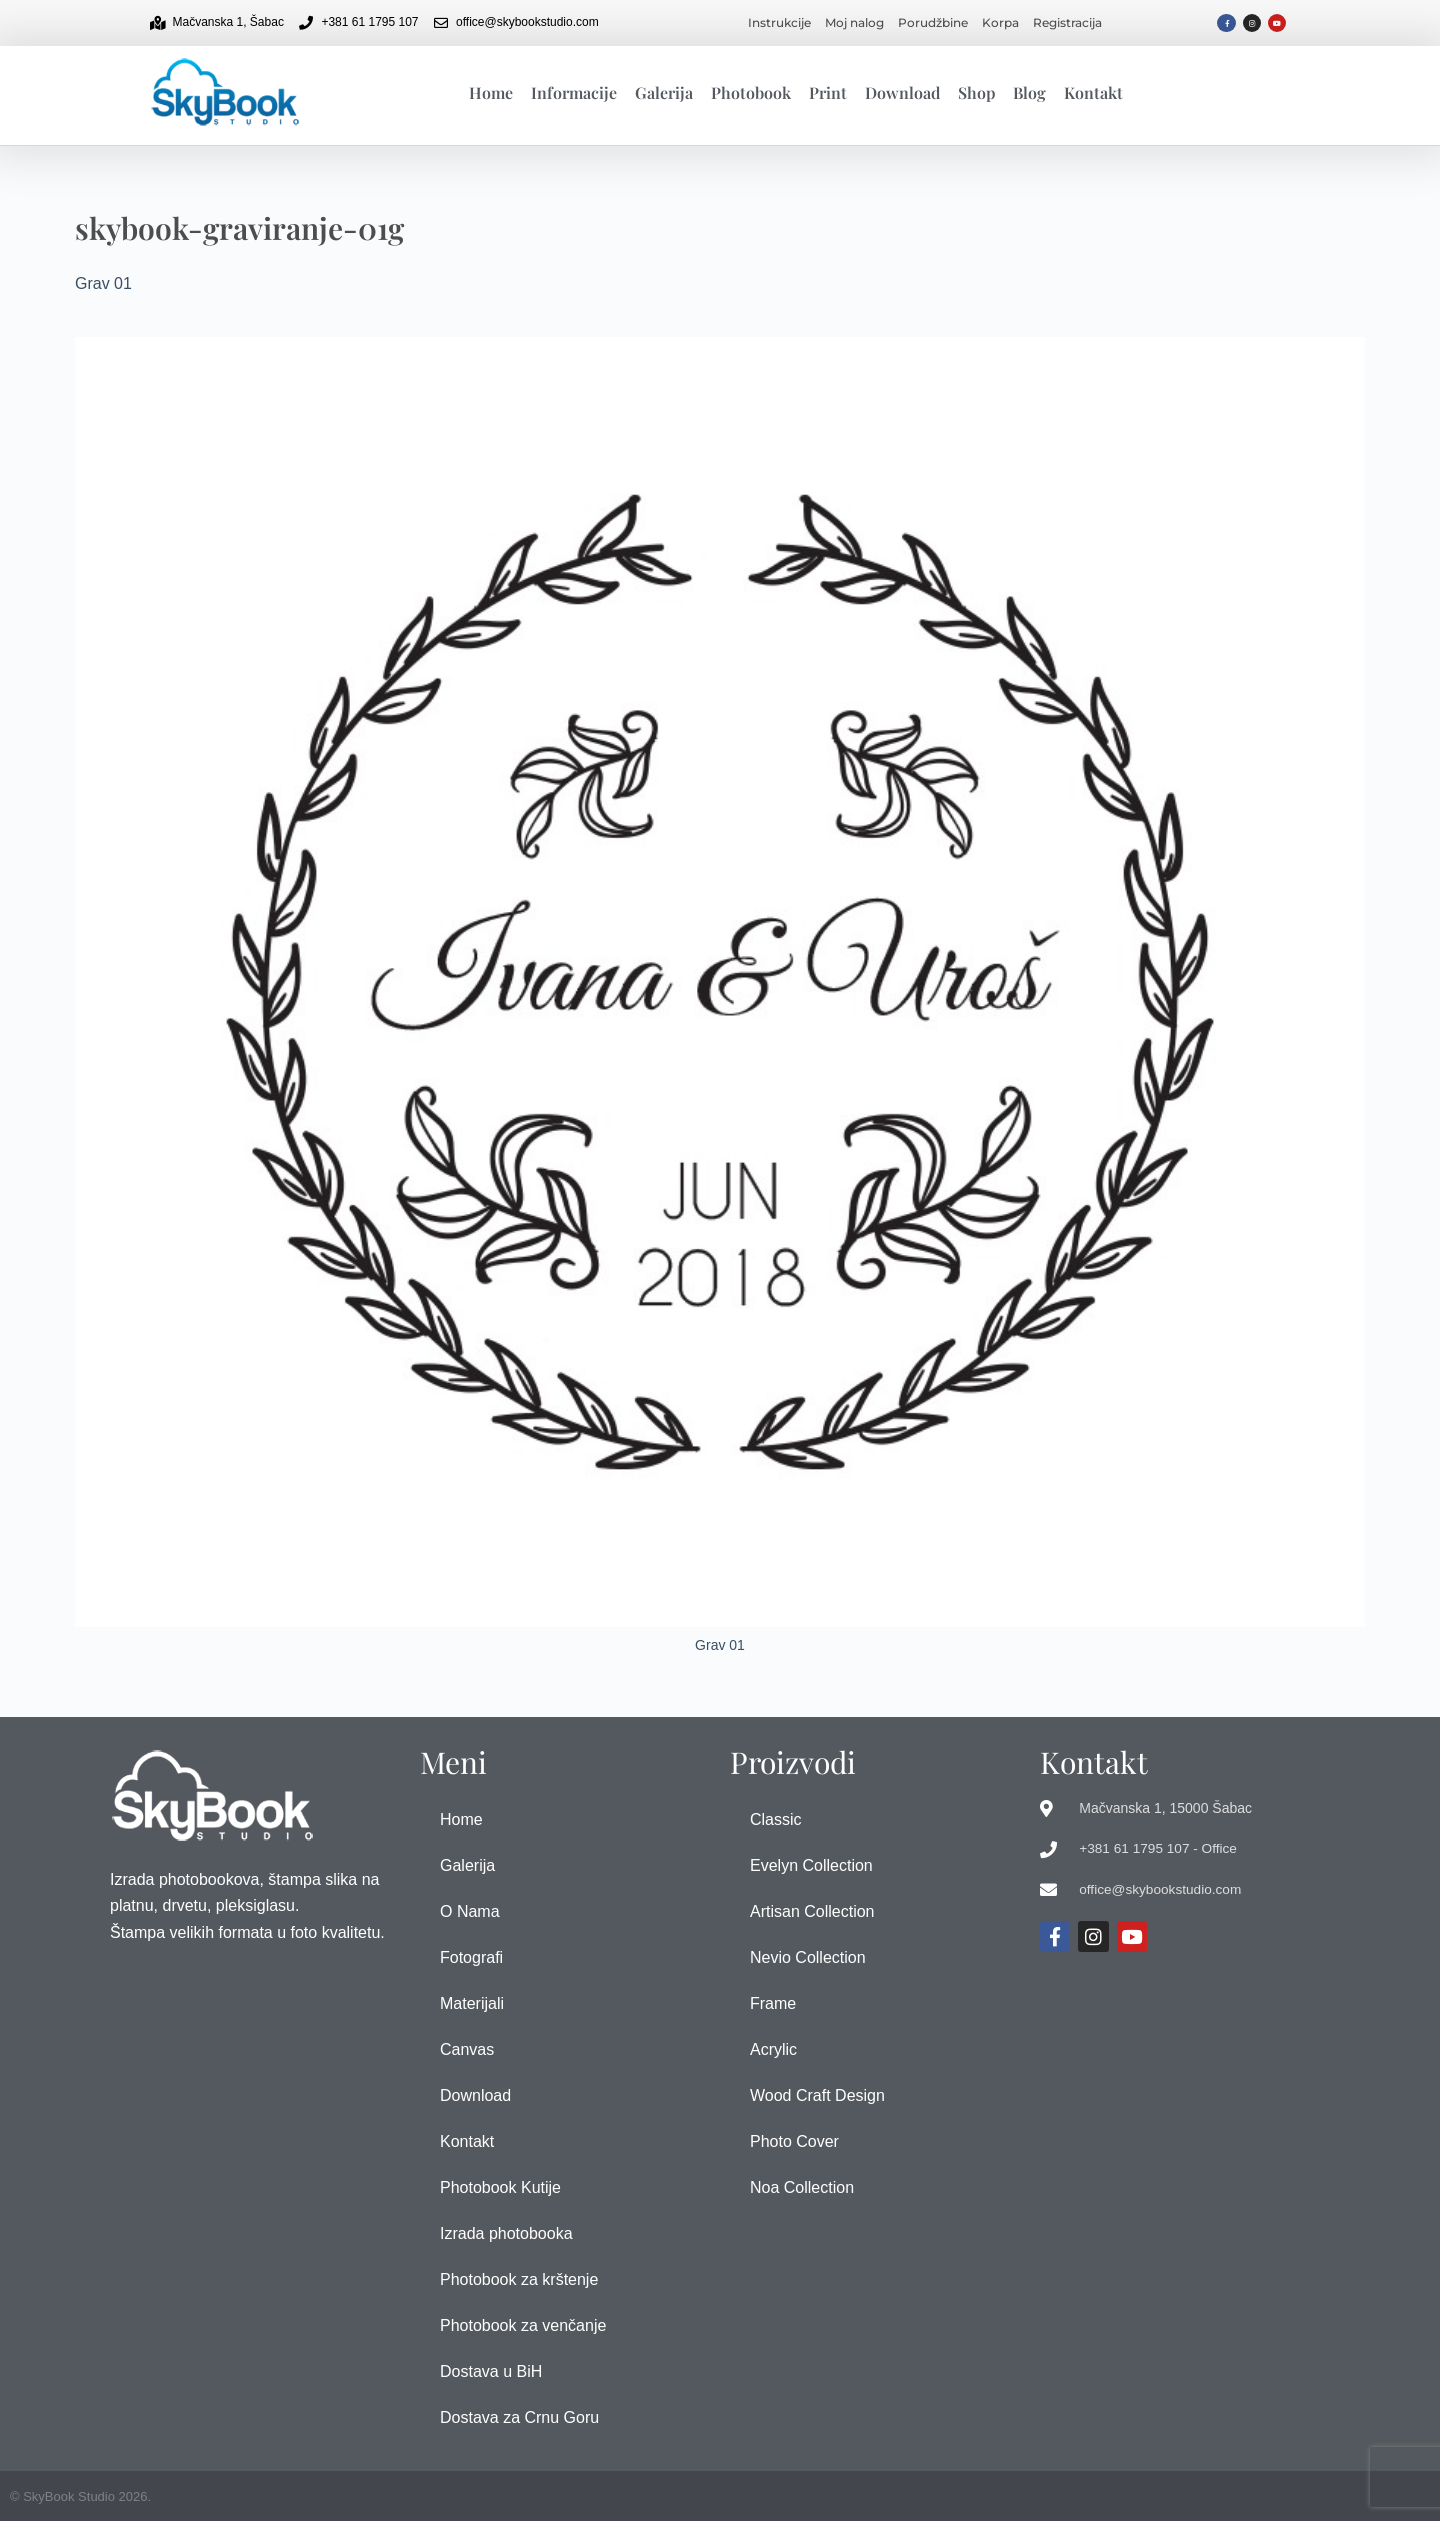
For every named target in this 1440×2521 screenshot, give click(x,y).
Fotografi (471, 1957)
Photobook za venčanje (523, 2325)
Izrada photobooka (506, 2233)
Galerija (664, 92)
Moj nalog (854, 22)
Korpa (1000, 22)
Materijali (472, 2003)
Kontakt (1093, 92)
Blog (1029, 92)
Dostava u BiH (491, 2371)
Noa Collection (802, 2187)
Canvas (467, 2049)
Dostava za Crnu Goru (519, 2417)
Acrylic (773, 2049)
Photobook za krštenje (519, 2279)
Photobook (751, 92)
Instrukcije (779, 22)
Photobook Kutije (500, 2187)
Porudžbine (933, 22)
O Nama (470, 1911)
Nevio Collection (808, 1957)
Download (902, 92)
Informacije (574, 92)
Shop (976, 92)
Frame (773, 2003)
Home (491, 92)
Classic (776, 1819)
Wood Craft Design (817, 2095)
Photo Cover (794, 2141)
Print (828, 92)
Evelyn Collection (811, 1865)
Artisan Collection (812, 1911)
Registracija (1067, 22)
